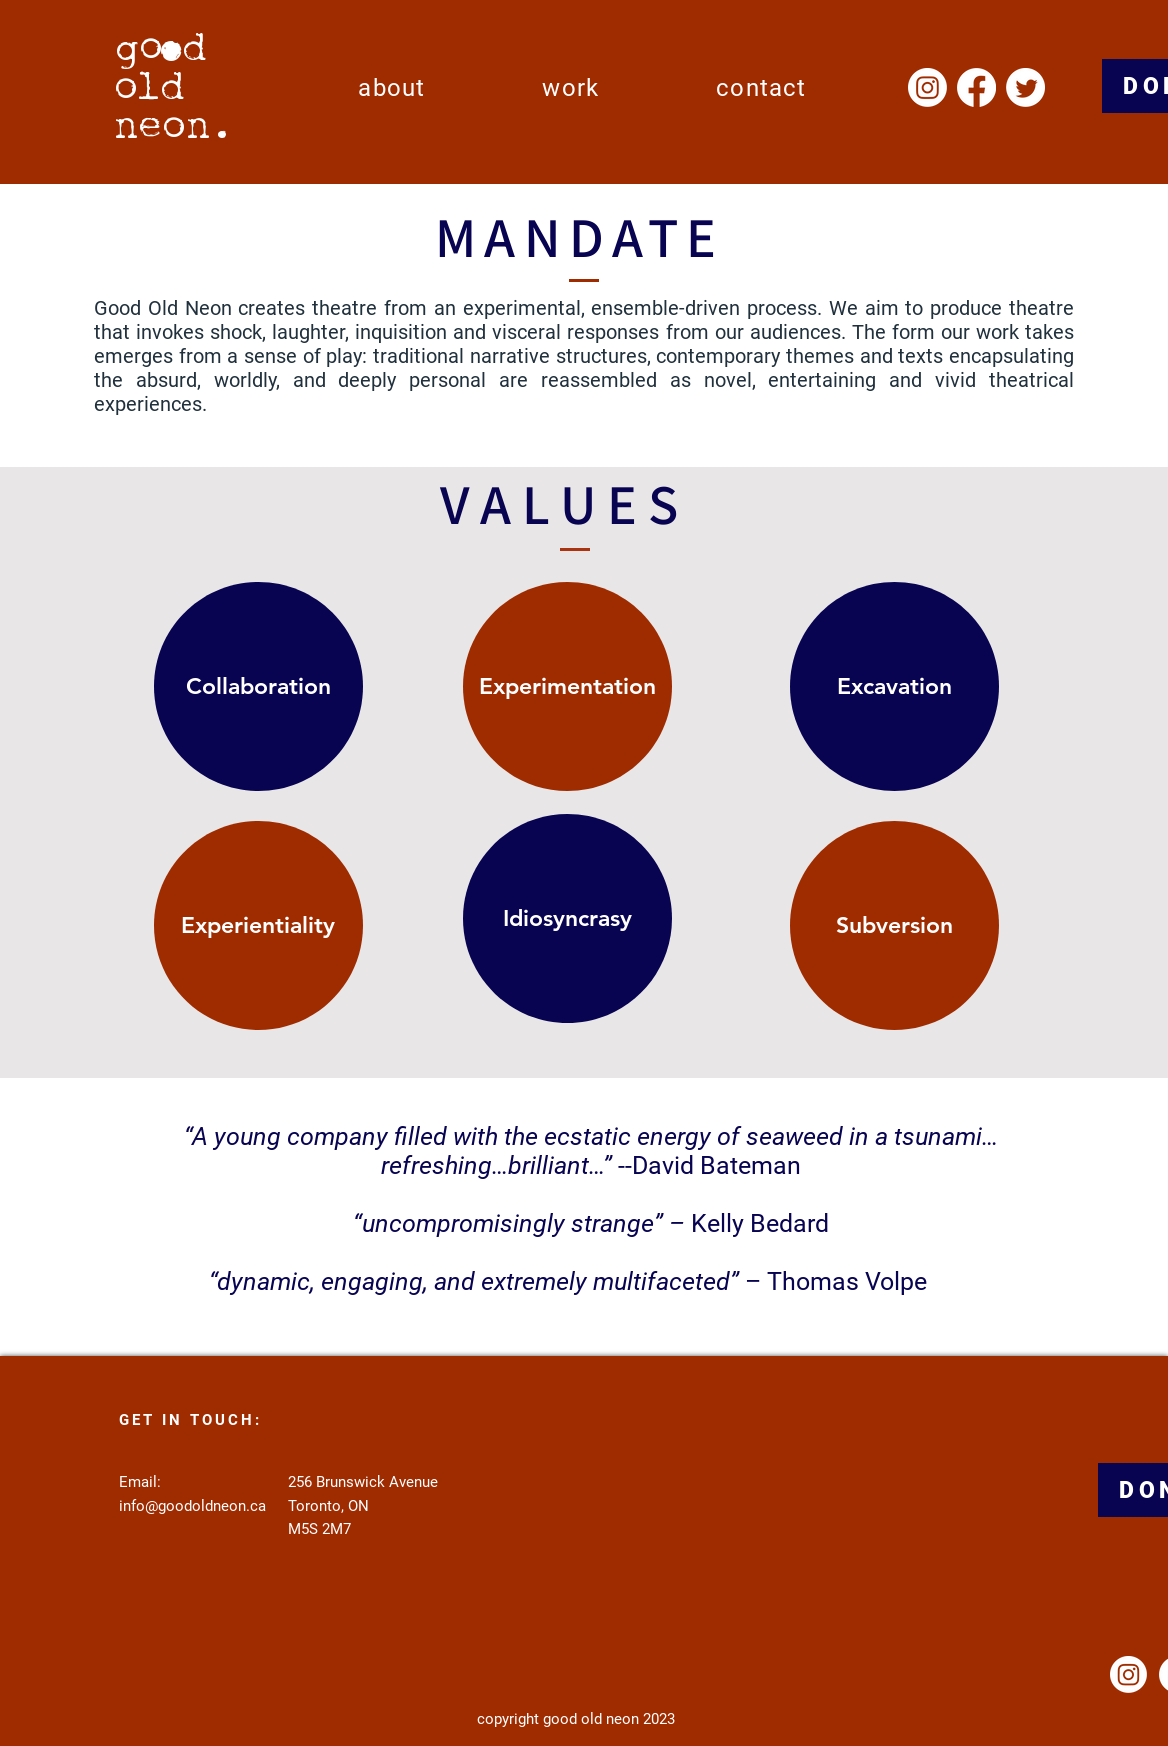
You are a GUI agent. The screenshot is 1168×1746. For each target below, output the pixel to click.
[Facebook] (976, 87)
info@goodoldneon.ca (192, 1506)
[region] (266, 698)
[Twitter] (1025, 87)
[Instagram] (927, 87)
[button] (392, 88)
